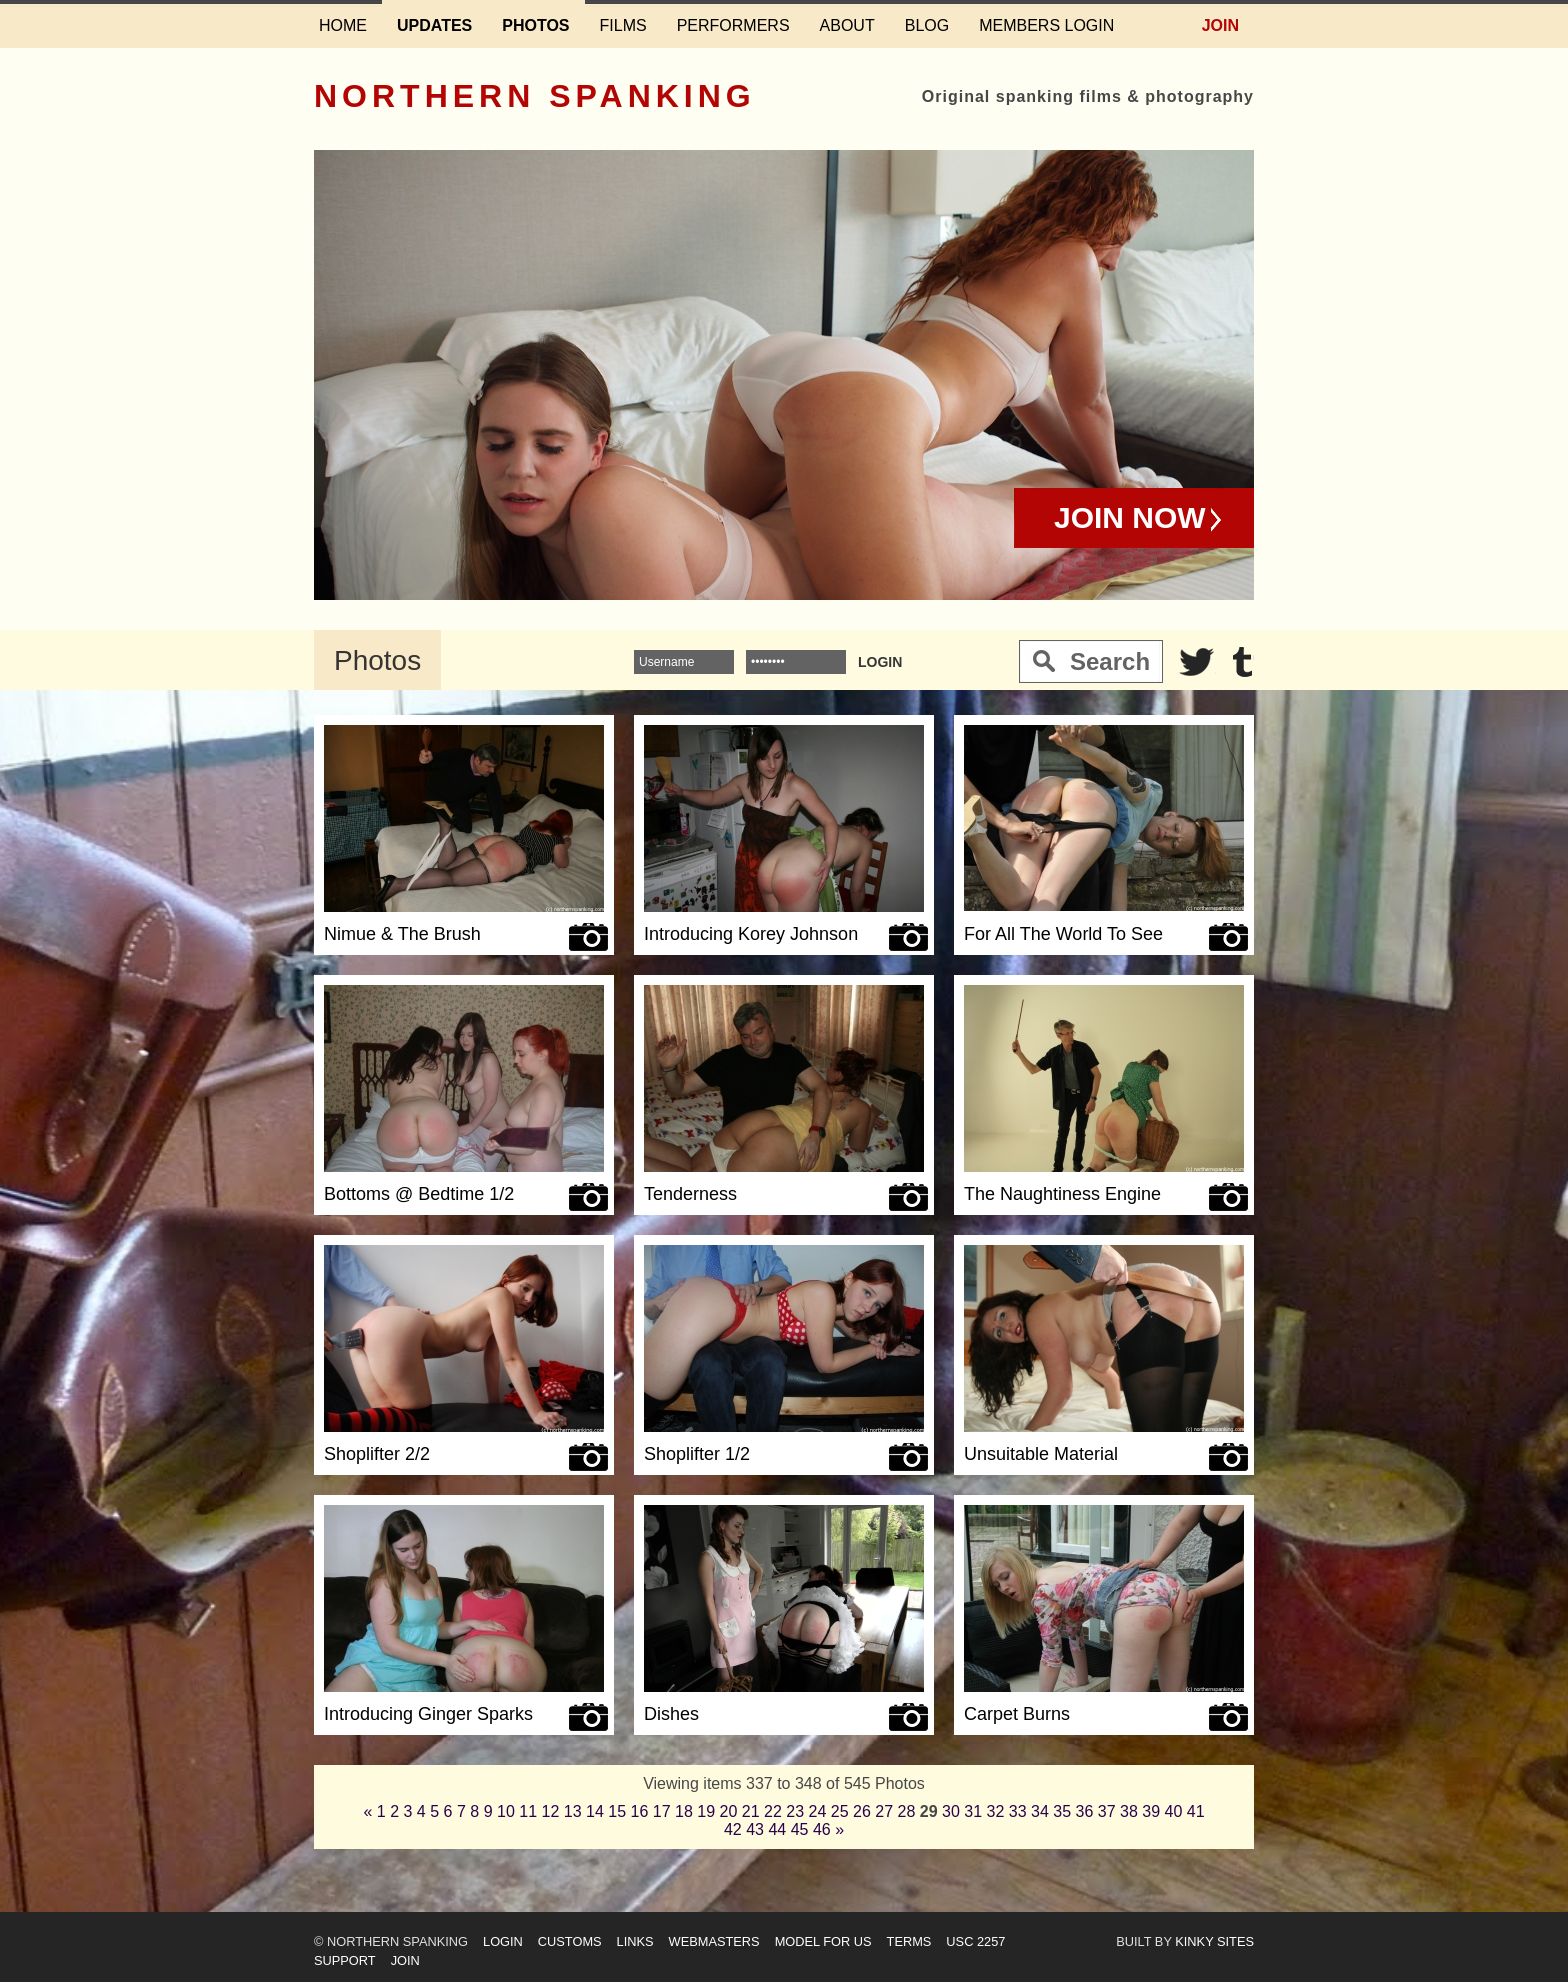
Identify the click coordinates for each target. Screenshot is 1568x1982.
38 (1129, 1811)
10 (506, 1811)
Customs (570, 1941)
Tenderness (690, 1194)
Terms (909, 1941)
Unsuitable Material (1041, 1454)
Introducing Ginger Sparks (428, 1714)
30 (951, 1811)
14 (595, 1811)
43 (755, 1829)
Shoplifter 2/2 (377, 1454)
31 (973, 1811)
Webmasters (714, 1941)
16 (640, 1811)
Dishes (671, 1714)
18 (684, 1811)
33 (1018, 1811)
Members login (1046, 25)
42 (733, 1829)
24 (818, 1811)
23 (795, 1811)
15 (617, 1811)
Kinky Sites (1214, 1941)
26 (862, 1811)
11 (528, 1811)
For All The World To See (1063, 934)
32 (996, 1811)
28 (907, 1811)
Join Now (1130, 517)
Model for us (823, 1941)
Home (343, 25)
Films (623, 25)
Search (1110, 661)
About (847, 25)
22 (773, 1811)
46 (822, 1829)
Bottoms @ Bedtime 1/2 (419, 1194)
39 (1151, 1811)
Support (345, 1960)
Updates (434, 25)
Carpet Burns (1017, 1714)
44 (777, 1829)
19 (706, 1811)
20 (729, 1811)
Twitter (1197, 662)
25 (840, 1811)
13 (573, 1811)
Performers (733, 25)
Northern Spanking (535, 96)
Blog (927, 25)
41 (1196, 1811)
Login (503, 1941)
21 (751, 1811)
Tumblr (1242, 662)
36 (1085, 1811)
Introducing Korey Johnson (751, 934)
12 (551, 1811)
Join (1220, 25)
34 (1040, 1811)
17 (662, 1811)
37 (1107, 1811)
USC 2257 (975, 1941)
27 (884, 1811)
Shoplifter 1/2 (697, 1454)
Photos (535, 25)
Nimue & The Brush (402, 934)
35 (1062, 1811)
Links (635, 1941)
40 (1174, 1811)
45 (800, 1829)
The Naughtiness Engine (1062, 1194)
